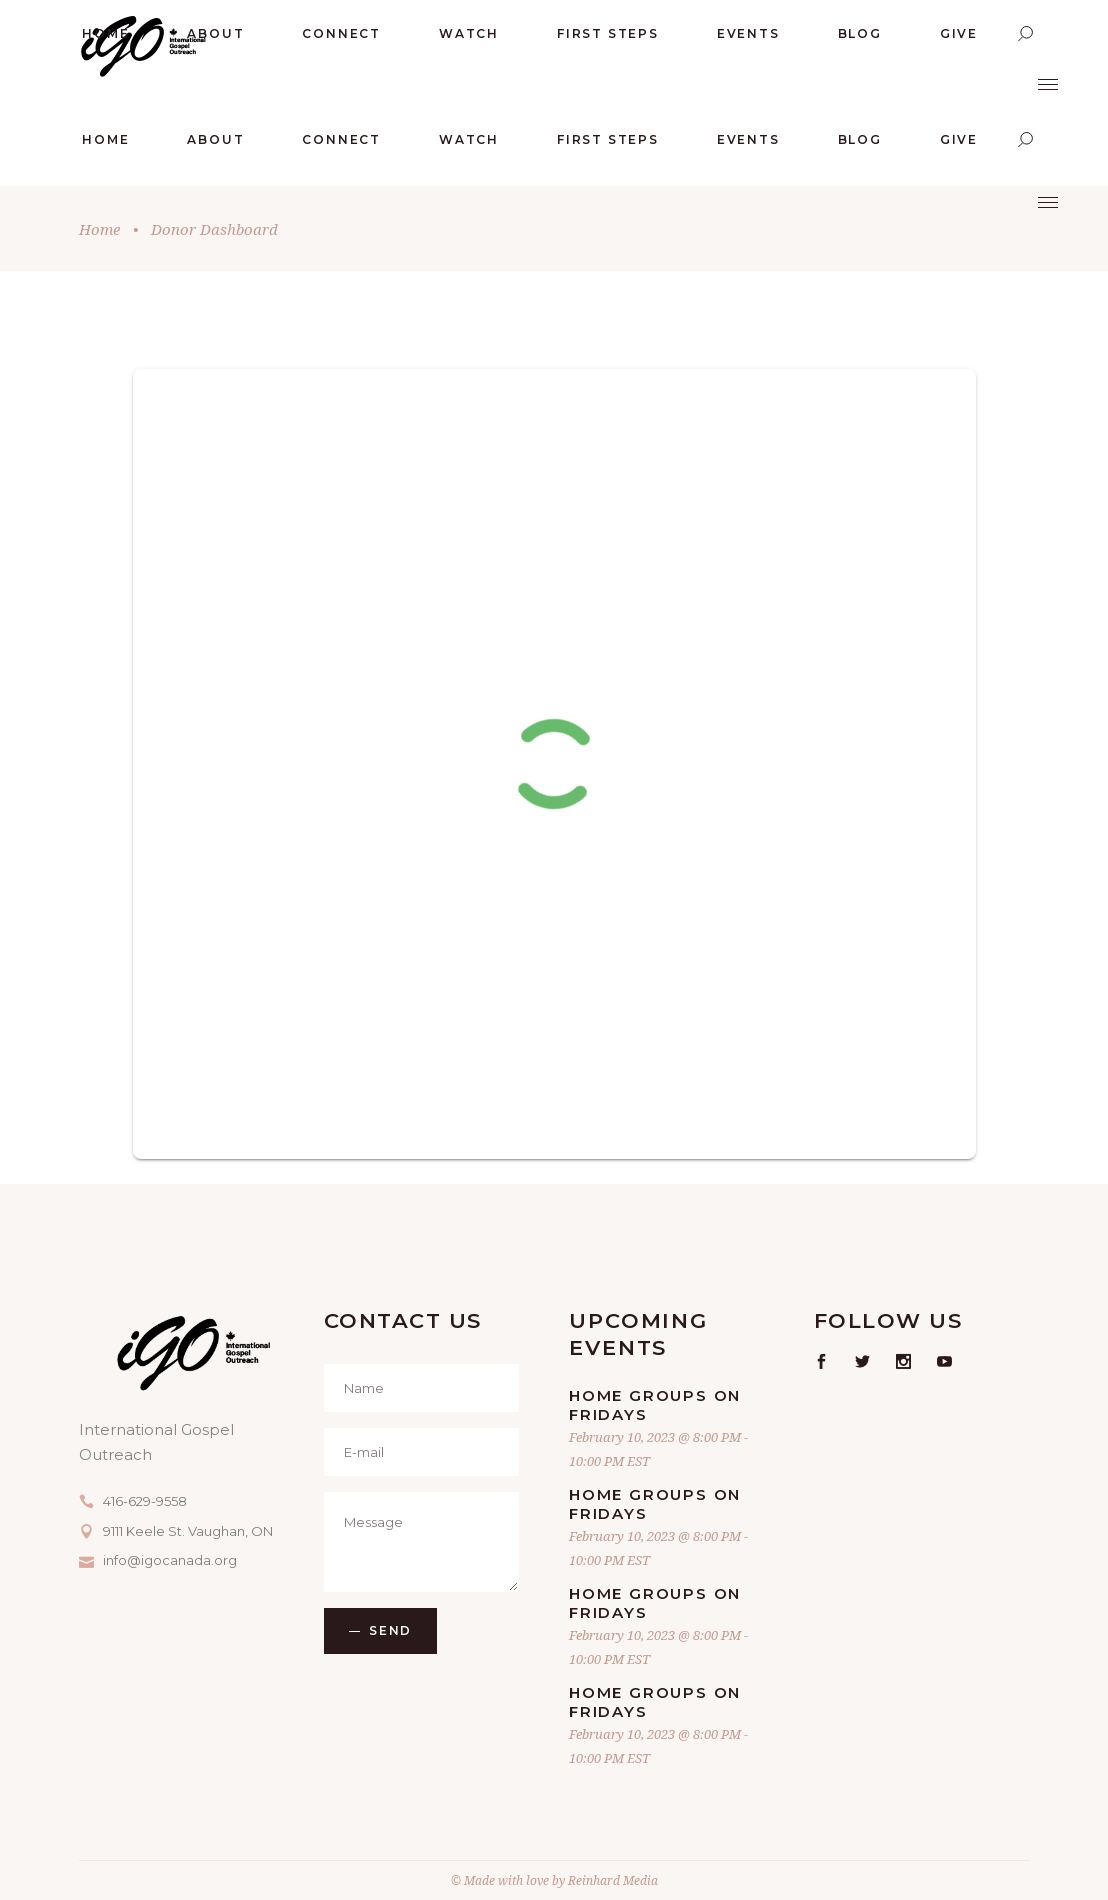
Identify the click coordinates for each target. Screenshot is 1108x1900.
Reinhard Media (613, 1880)
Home (99, 229)
